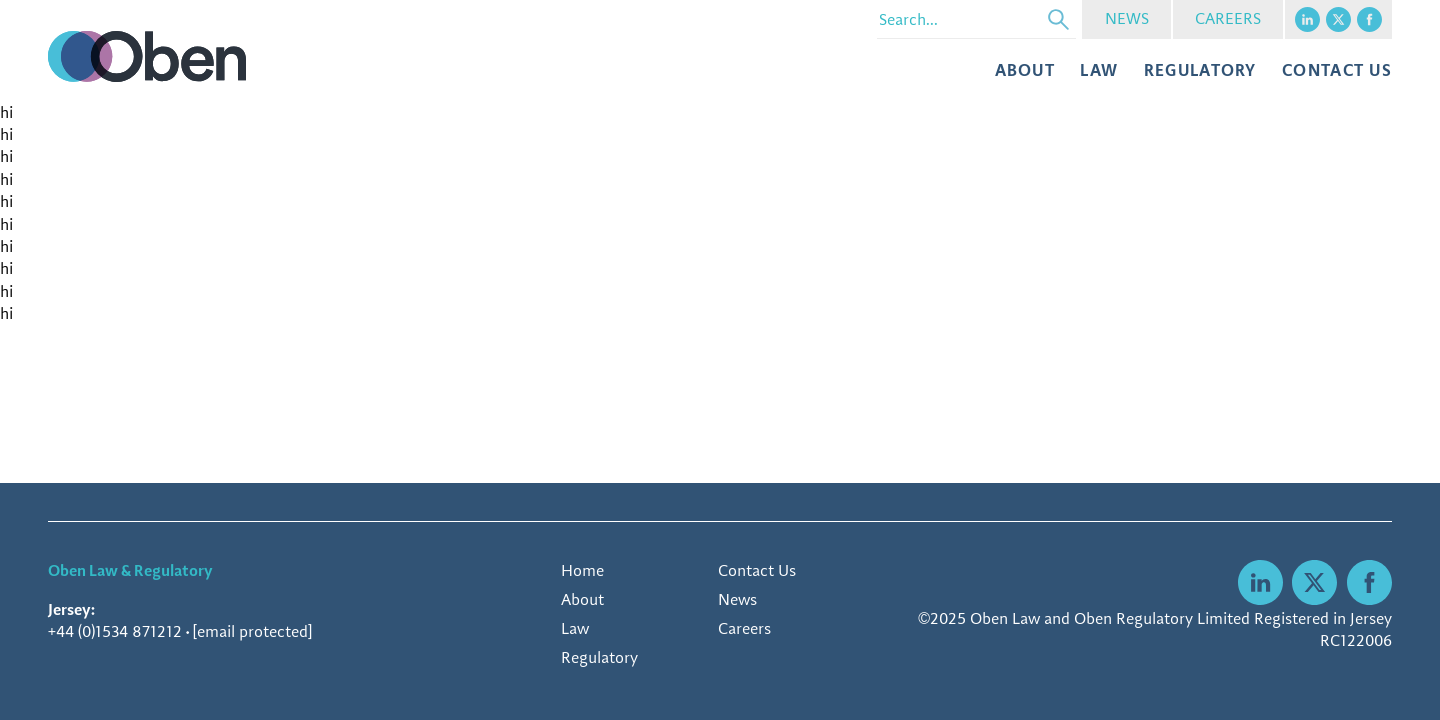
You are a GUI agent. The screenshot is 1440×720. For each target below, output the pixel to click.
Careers (744, 628)
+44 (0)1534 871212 (115, 631)
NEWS (1127, 18)
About (1025, 70)
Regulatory (1200, 70)
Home (582, 570)
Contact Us (757, 570)
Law (1099, 70)
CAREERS (1228, 18)
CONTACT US (1337, 70)
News (737, 599)
